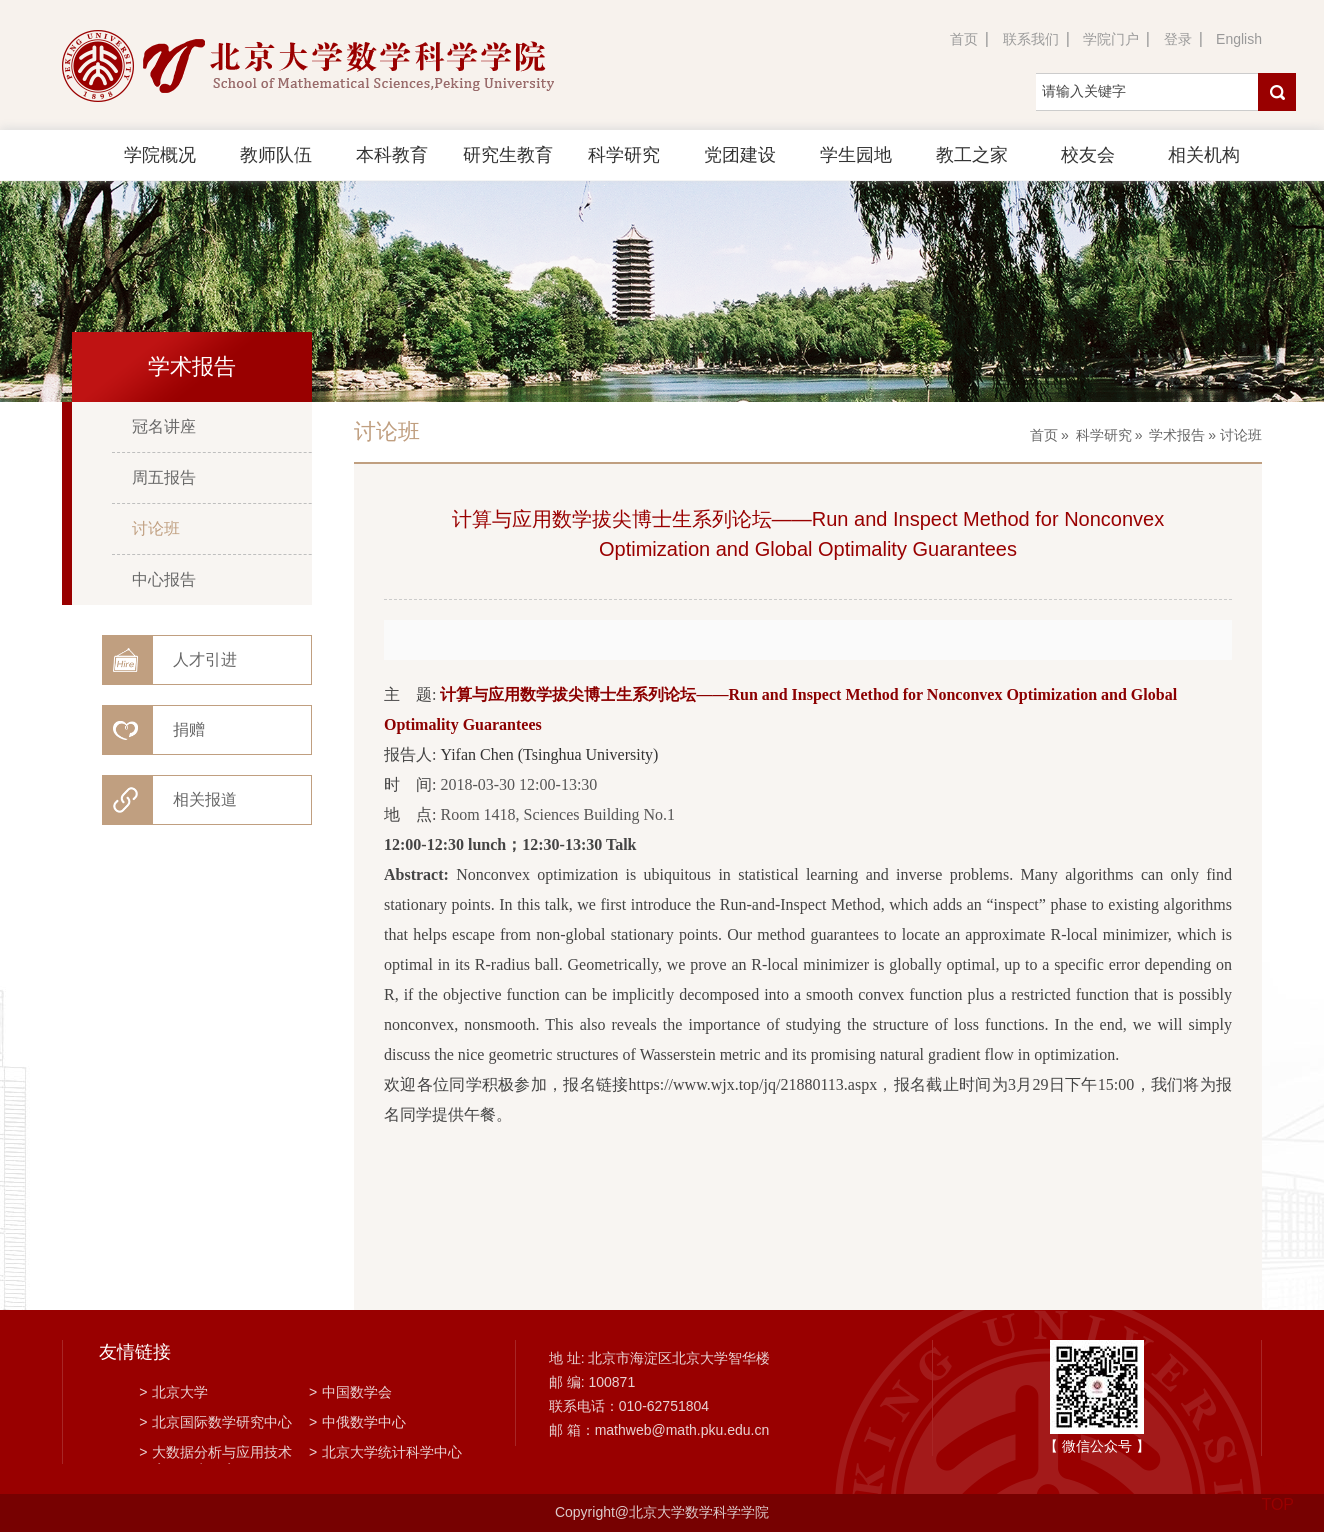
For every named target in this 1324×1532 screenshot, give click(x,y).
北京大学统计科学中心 (385, 1452)
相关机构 (1204, 155)
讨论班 (156, 528)
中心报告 (164, 579)
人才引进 (205, 659)
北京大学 (173, 1392)
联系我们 (1031, 39)
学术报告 (1177, 435)
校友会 (1088, 155)
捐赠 (189, 729)
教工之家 (972, 155)
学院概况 (160, 155)
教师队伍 (276, 155)
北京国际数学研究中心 (215, 1422)
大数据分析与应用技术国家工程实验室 (215, 1454)
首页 (964, 39)
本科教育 (392, 155)
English (1239, 39)
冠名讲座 (164, 426)
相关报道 (205, 799)
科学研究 (624, 155)
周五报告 (164, 477)
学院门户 (1111, 39)
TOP (1277, 1492)
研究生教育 (508, 155)
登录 (1178, 39)
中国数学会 (350, 1392)
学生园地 (856, 155)
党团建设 (740, 155)
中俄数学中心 (357, 1422)
